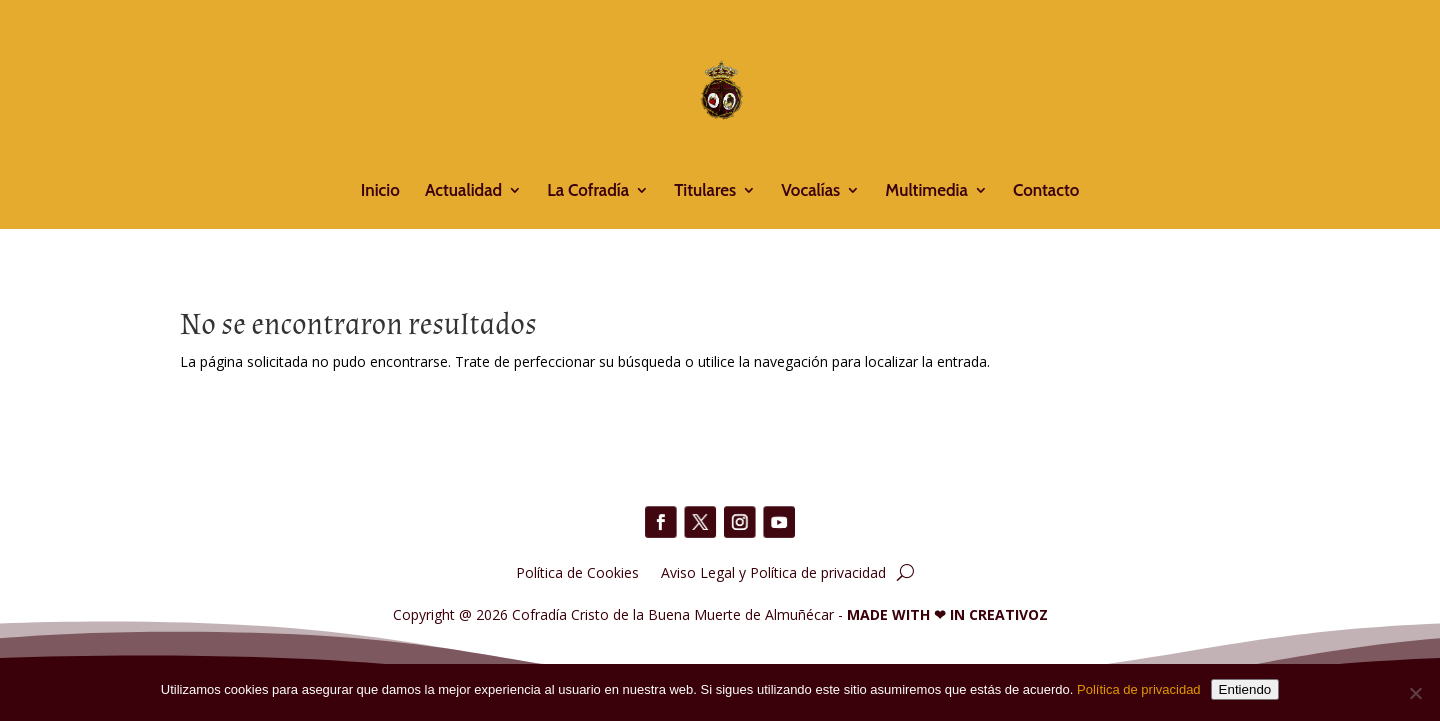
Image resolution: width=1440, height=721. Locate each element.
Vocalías (810, 191)
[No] (1415, 693)
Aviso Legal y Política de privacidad (773, 571)
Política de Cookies (577, 571)
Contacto (1046, 191)
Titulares (705, 191)
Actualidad (463, 191)
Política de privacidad (1139, 689)
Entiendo (1245, 689)
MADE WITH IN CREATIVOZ (947, 614)
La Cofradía (588, 191)
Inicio (380, 191)
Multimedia (926, 191)
